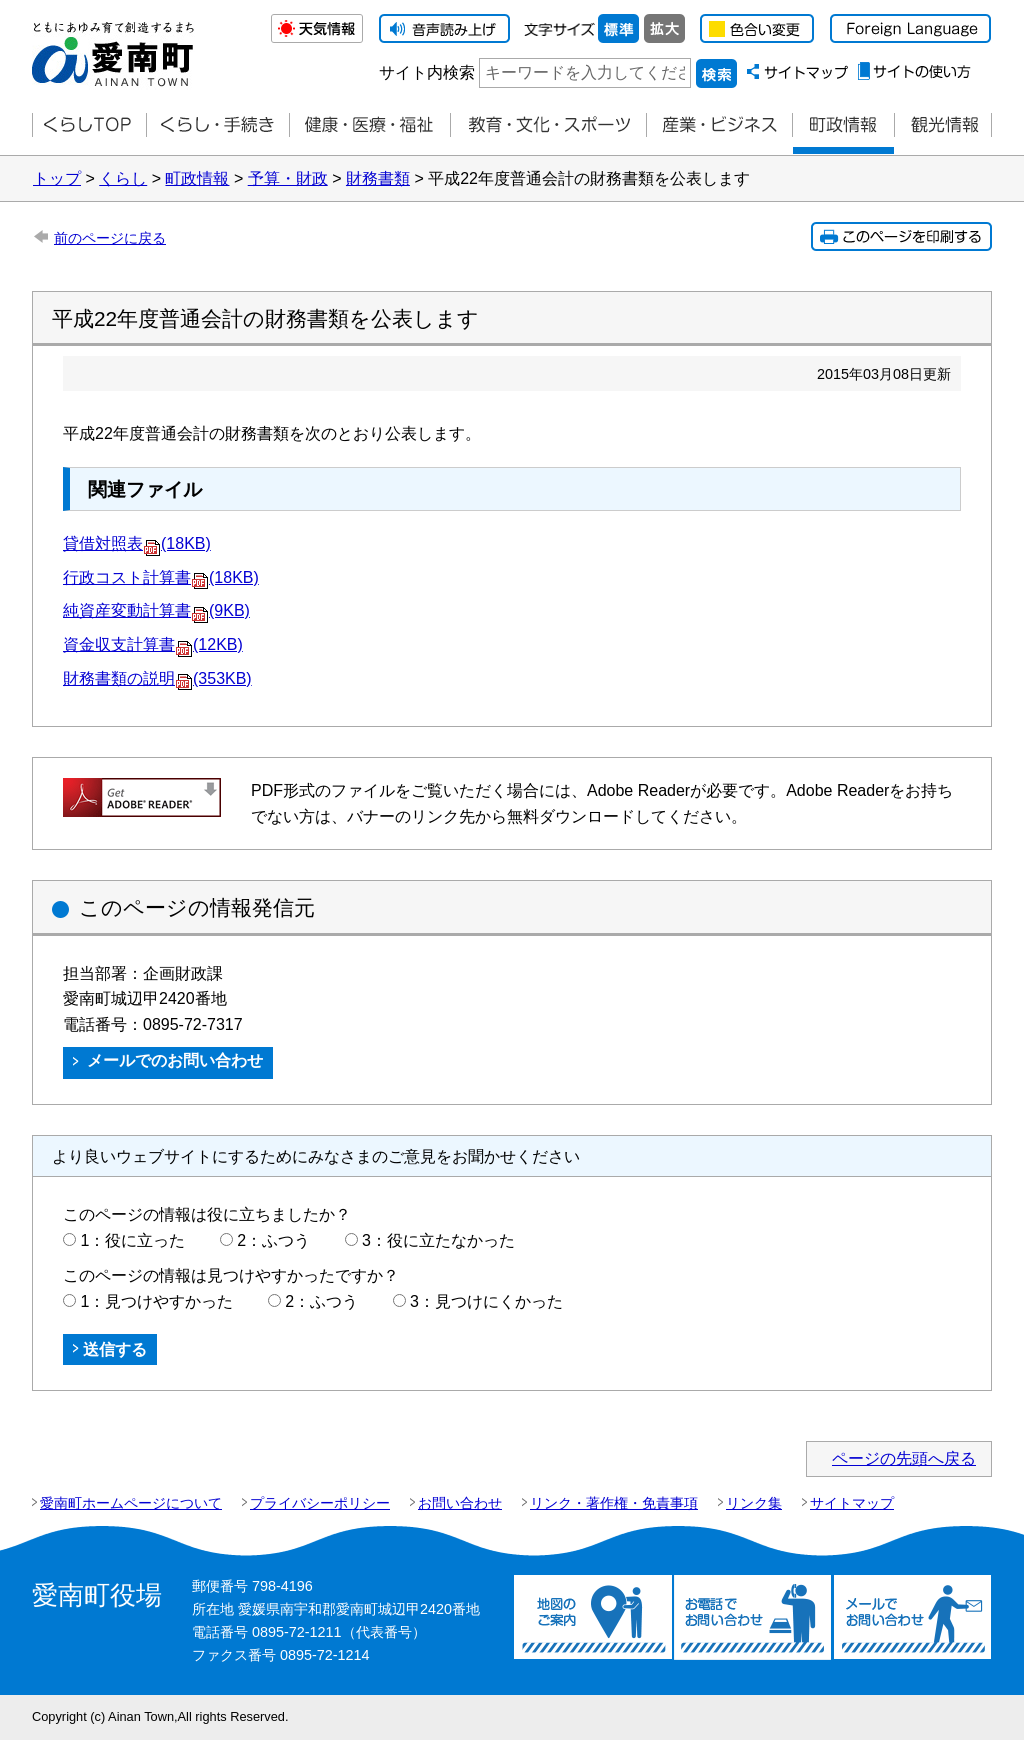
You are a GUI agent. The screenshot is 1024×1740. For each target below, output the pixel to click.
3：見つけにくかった (486, 1301)
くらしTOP (89, 125)
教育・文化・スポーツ (548, 125)
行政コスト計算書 (161, 577)
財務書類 (378, 178)
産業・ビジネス (719, 125)
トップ (57, 178)
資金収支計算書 (153, 644)
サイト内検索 (427, 72)
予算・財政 (288, 178)
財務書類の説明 (157, 678)
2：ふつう (273, 1240)
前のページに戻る (110, 238)
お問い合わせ (460, 1503)
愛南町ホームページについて (131, 1503)
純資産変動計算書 (156, 610)
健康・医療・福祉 (369, 125)
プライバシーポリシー (320, 1503)
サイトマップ (852, 1503)
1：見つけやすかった (156, 1301)
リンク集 (754, 1503)
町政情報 (843, 125)
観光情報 (943, 125)
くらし (123, 178)
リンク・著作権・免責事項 (614, 1503)
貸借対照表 (137, 543)
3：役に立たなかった (438, 1240)
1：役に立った (132, 1240)
